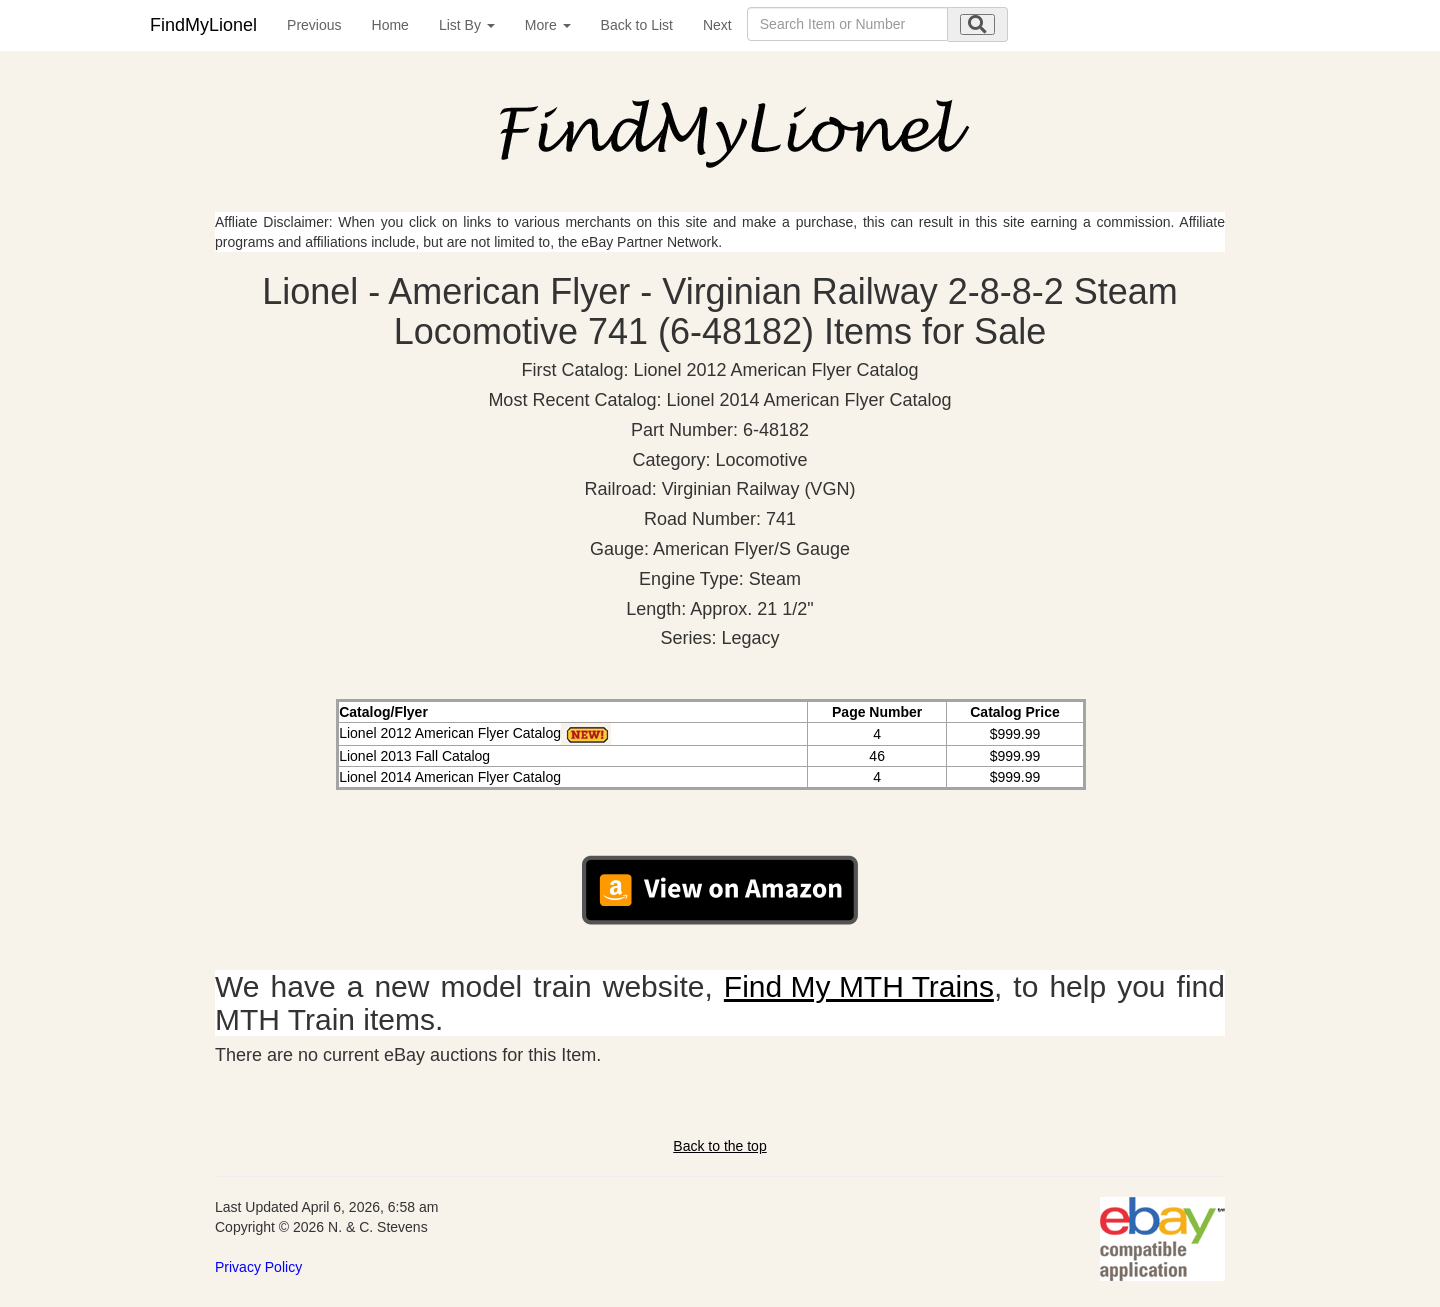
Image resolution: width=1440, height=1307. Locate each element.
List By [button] (467, 25)
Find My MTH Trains (859, 986)
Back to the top (719, 1146)
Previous (314, 25)
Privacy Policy (258, 1267)
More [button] (548, 25)
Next (717, 25)
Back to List (637, 25)
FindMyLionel (203, 25)
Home (390, 25)
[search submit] (977, 24)
